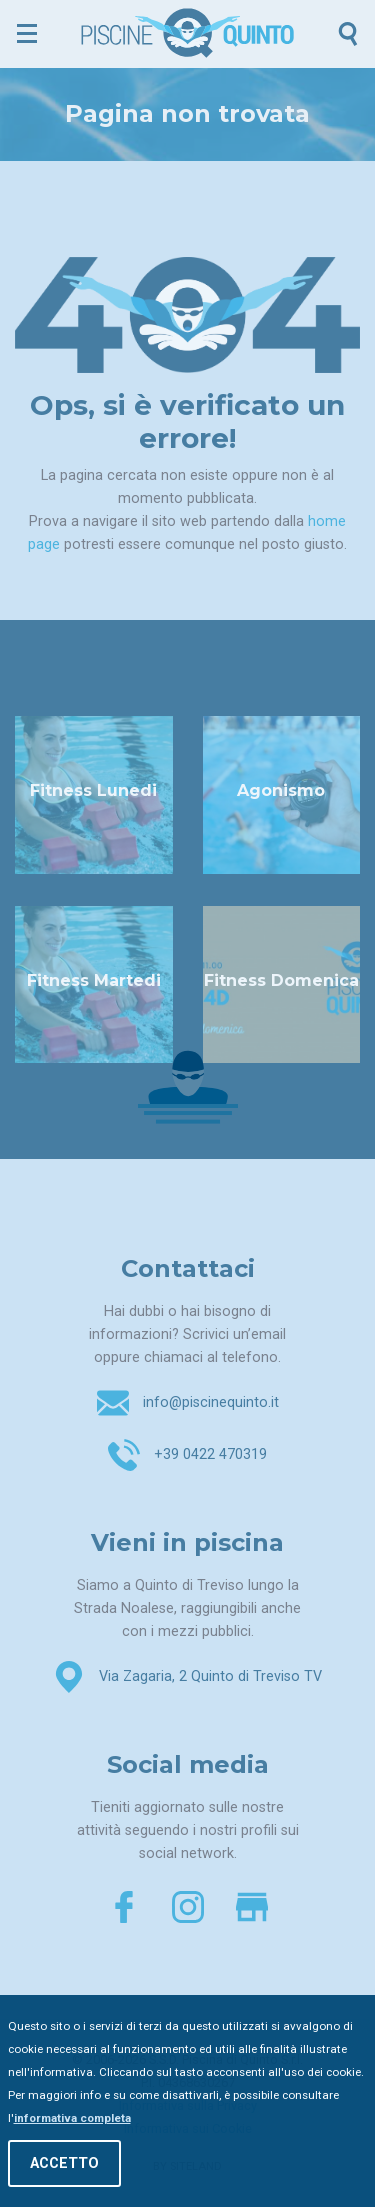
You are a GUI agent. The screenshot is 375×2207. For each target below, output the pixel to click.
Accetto (64, 2165)
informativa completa (72, 2120)
